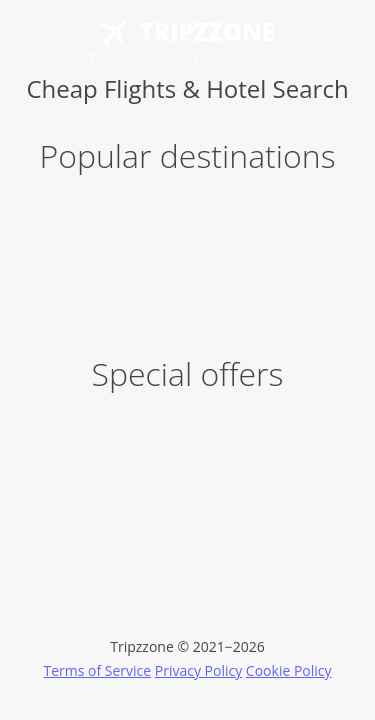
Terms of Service (97, 670)
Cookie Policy (289, 670)
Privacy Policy (198, 670)
